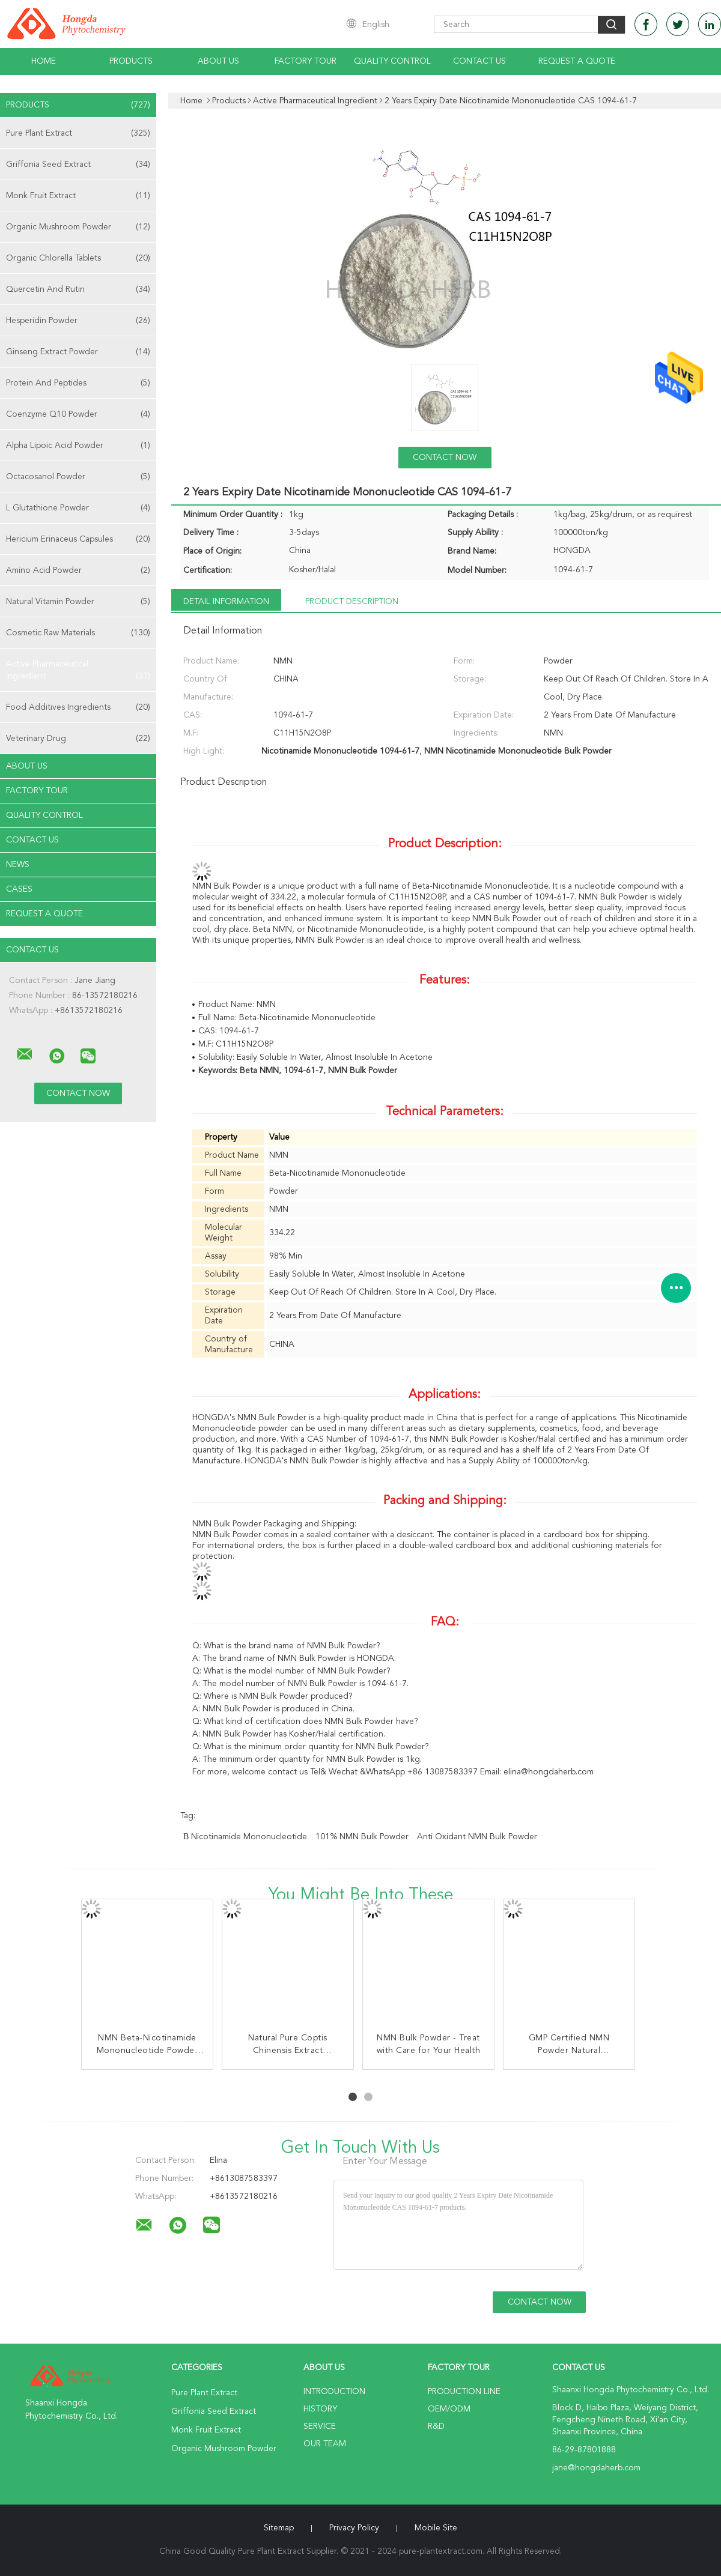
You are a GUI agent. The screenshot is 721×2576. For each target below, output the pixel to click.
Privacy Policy (354, 2528)
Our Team (324, 2444)
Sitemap (279, 2528)
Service (319, 2426)
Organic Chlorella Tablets (78, 258)
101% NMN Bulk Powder (362, 1837)
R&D (436, 2426)
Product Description (351, 601)
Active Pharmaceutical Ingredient (78, 671)
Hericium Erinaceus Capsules (78, 539)
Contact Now (444, 457)
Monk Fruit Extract (78, 196)
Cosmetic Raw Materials (78, 633)
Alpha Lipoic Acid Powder (78, 446)
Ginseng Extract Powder (78, 352)
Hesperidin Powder (78, 321)
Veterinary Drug (78, 739)
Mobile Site (436, 2528)
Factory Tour (305, 61)
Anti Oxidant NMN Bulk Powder (477, 1837)
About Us (218, 61)
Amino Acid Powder (78, 570)
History (320, 2409)
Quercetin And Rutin (78, 289)
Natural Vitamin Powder (78, 602)
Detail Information (226, 601)
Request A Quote (576, 61)
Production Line (464, 2391)
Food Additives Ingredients (78, 707)
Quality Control (392, 61)
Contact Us (479, 61)
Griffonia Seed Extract (78, 165)
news (17, 864)
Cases (19, 889)
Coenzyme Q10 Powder (78, 414)
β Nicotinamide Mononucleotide (245, 1837)
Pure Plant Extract (78, 133)
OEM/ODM (449, 2409)
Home (43, 61)
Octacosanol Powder (78, 477)
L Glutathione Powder (78, 508)
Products (131, 61)
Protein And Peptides (78, 383)
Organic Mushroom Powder (78, 227)
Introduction (334, 2391)
